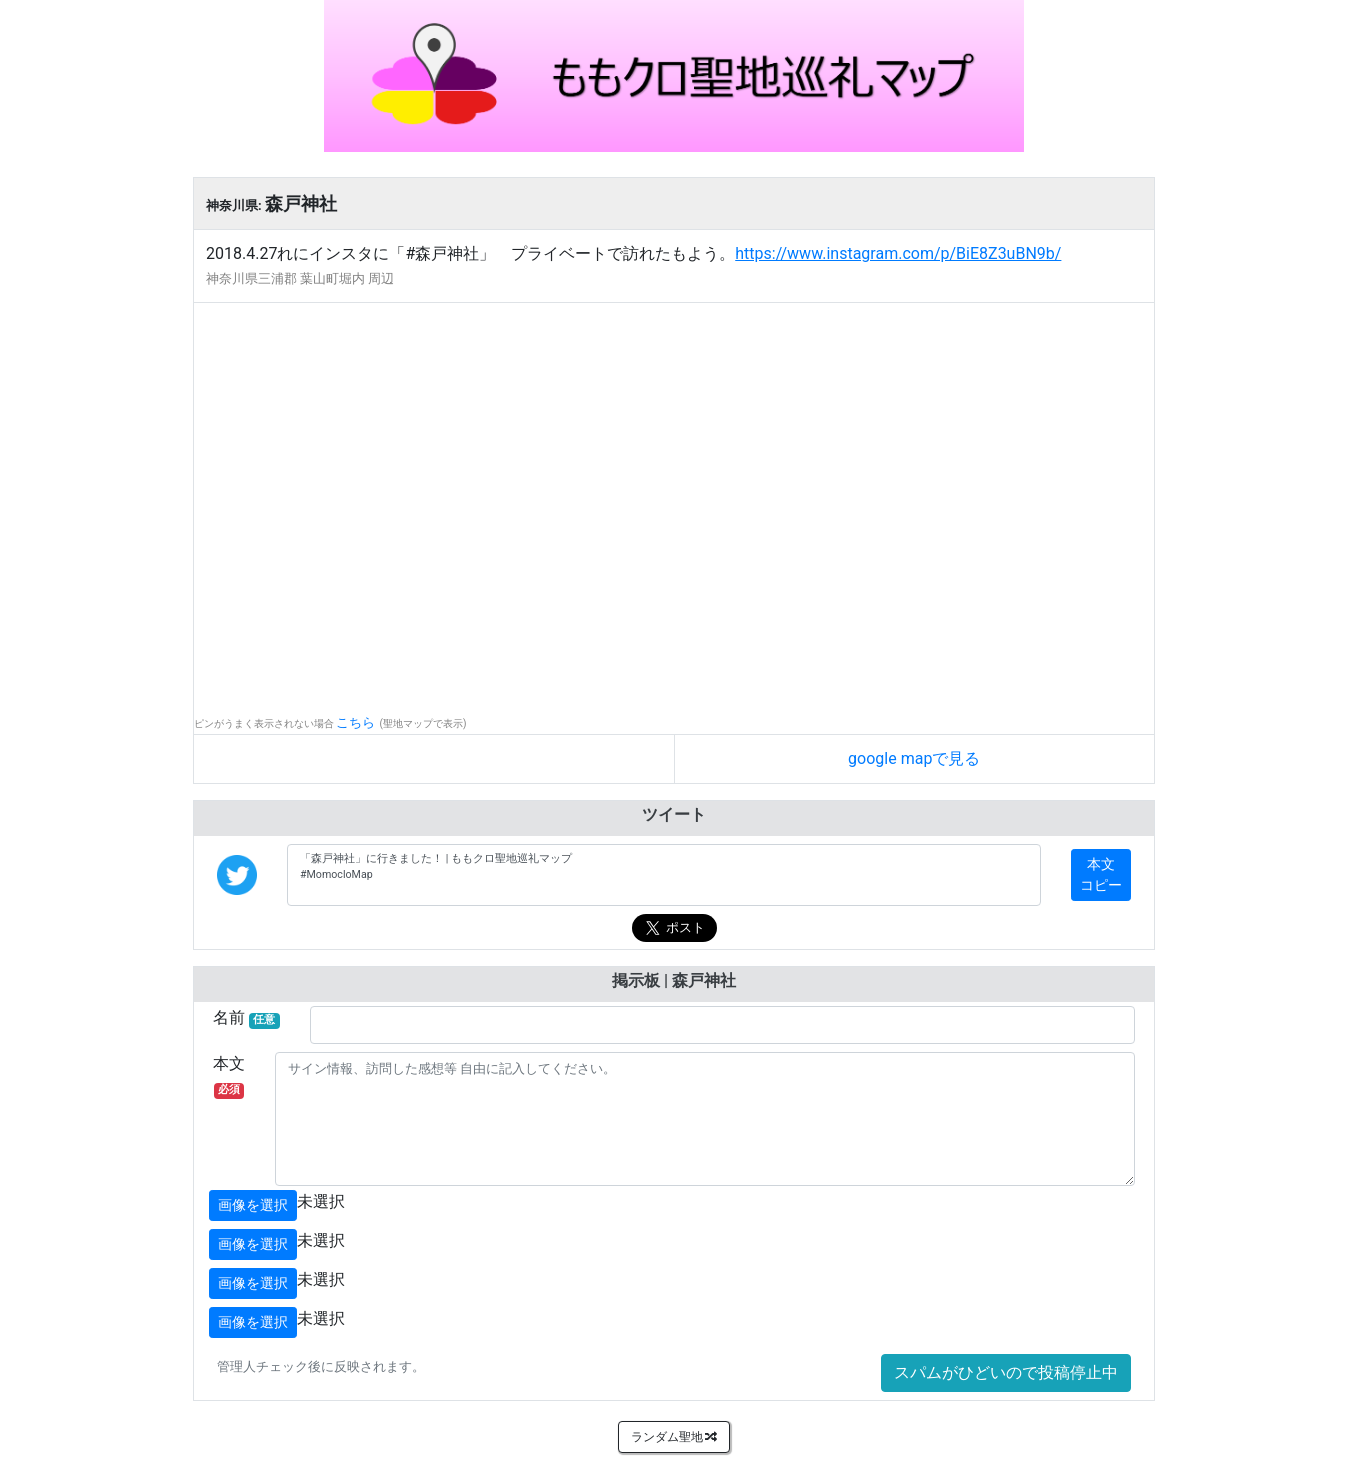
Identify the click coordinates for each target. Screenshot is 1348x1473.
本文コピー (1101, 874)
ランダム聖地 (674, 1437)
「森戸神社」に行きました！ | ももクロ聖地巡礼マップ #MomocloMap (664, 875)
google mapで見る (914, 758)
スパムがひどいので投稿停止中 (1006, 1372)
